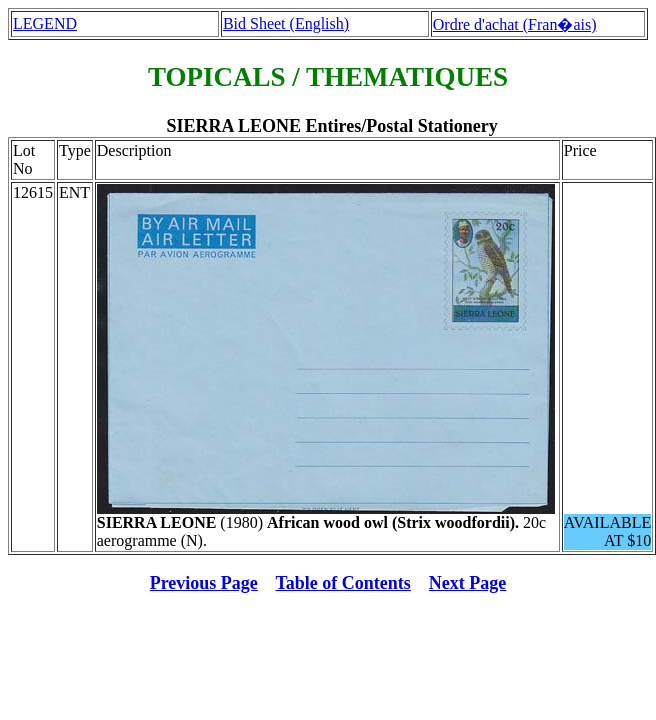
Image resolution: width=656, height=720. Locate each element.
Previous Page (204, 583)
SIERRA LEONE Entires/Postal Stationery (331, 126)
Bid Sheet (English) (286, 23)
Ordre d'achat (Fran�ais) (515, 24)
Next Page (467, 583)
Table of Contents (343, 583)
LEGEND (45, 23)
